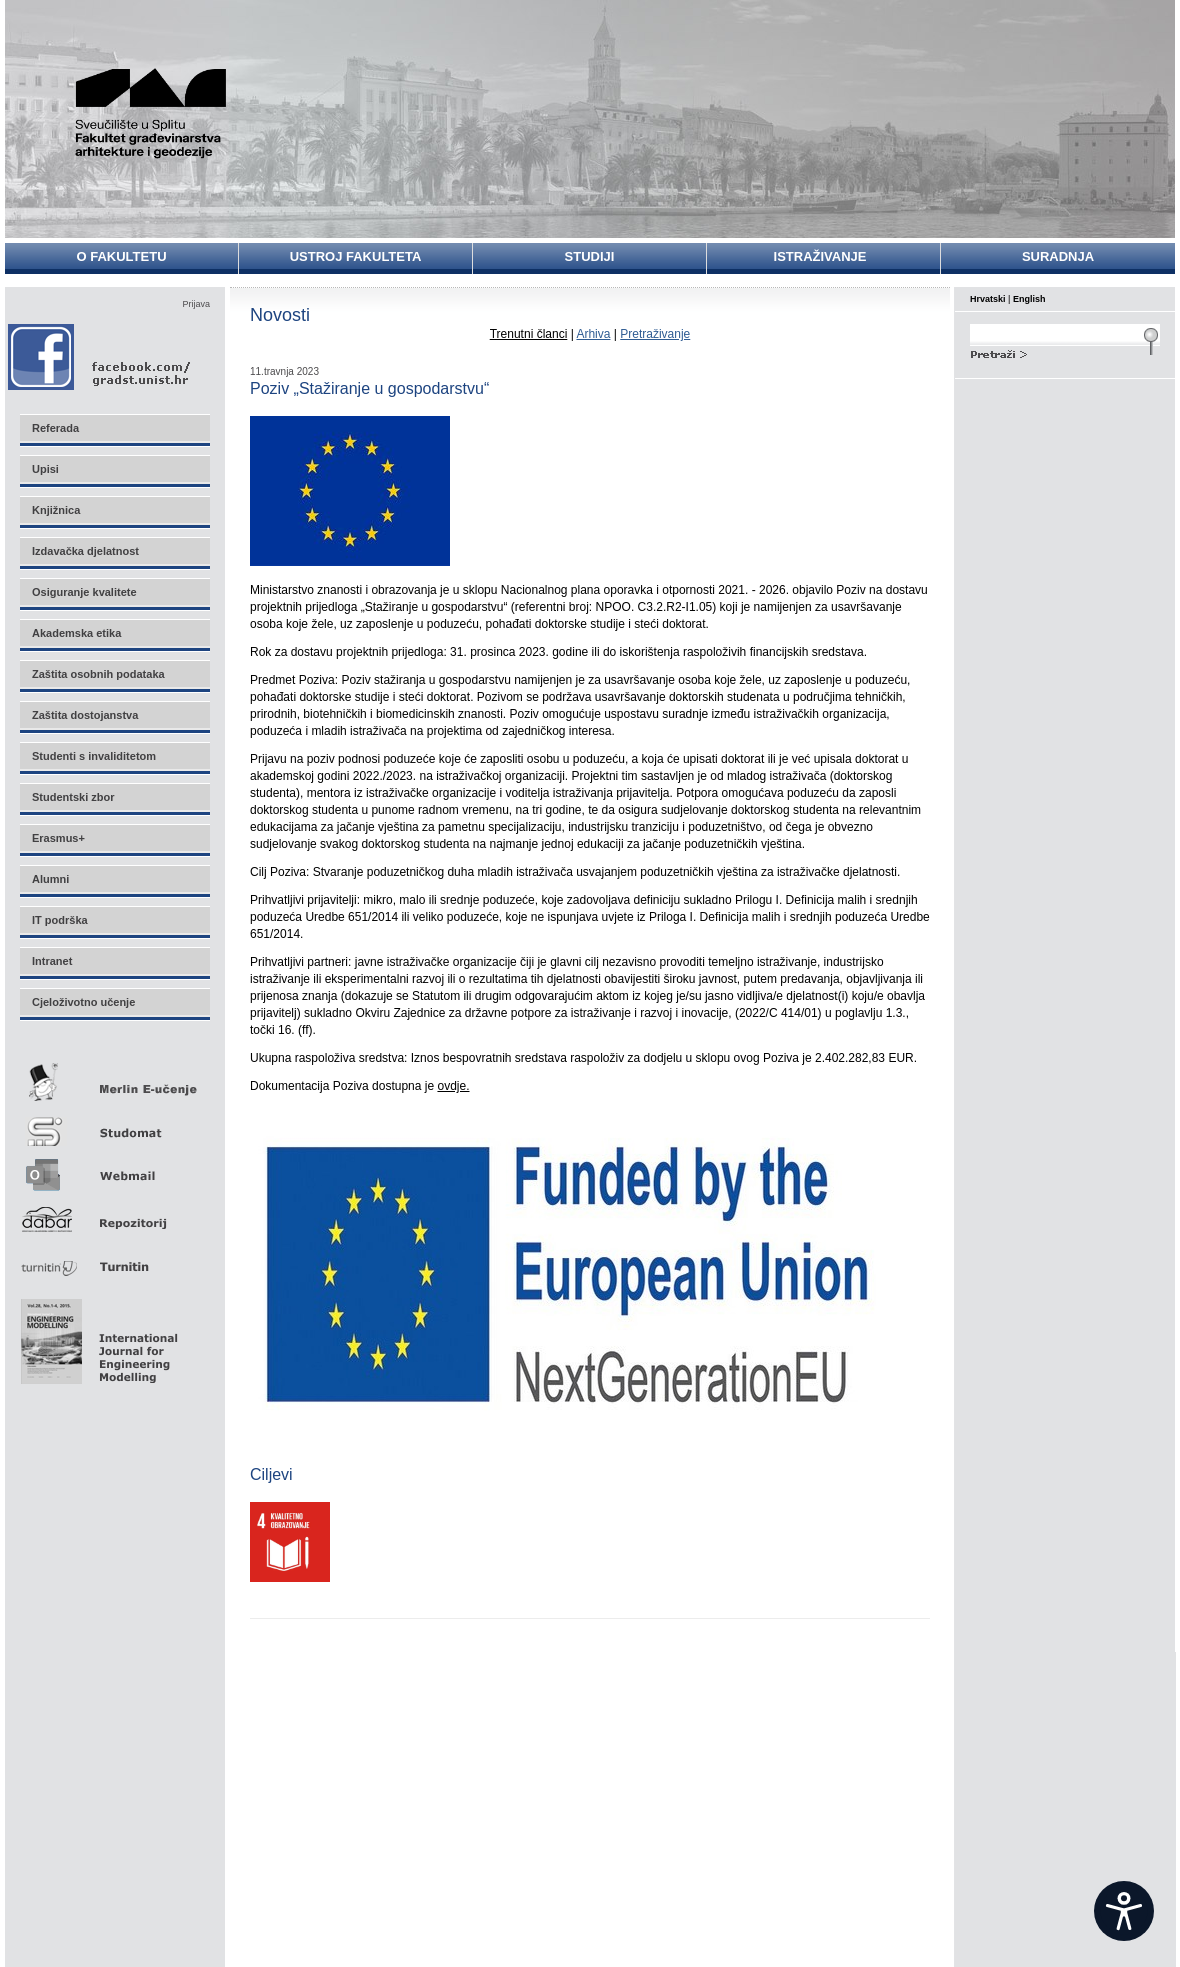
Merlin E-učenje (114, 1078)
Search (1065, 352)
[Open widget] (1124, 1911)
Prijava (196, 304)
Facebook (100, 356)
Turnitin (114, 1258)
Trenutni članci (529, 334)
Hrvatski (988, 299)
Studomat (114, 1123)
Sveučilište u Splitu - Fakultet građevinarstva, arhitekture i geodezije (162, 112)
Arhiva (593, 334)
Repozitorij (114, 1213)
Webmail (114, 1168)
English (1029, 299)
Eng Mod (96, 1336)
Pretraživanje (655, 334)
